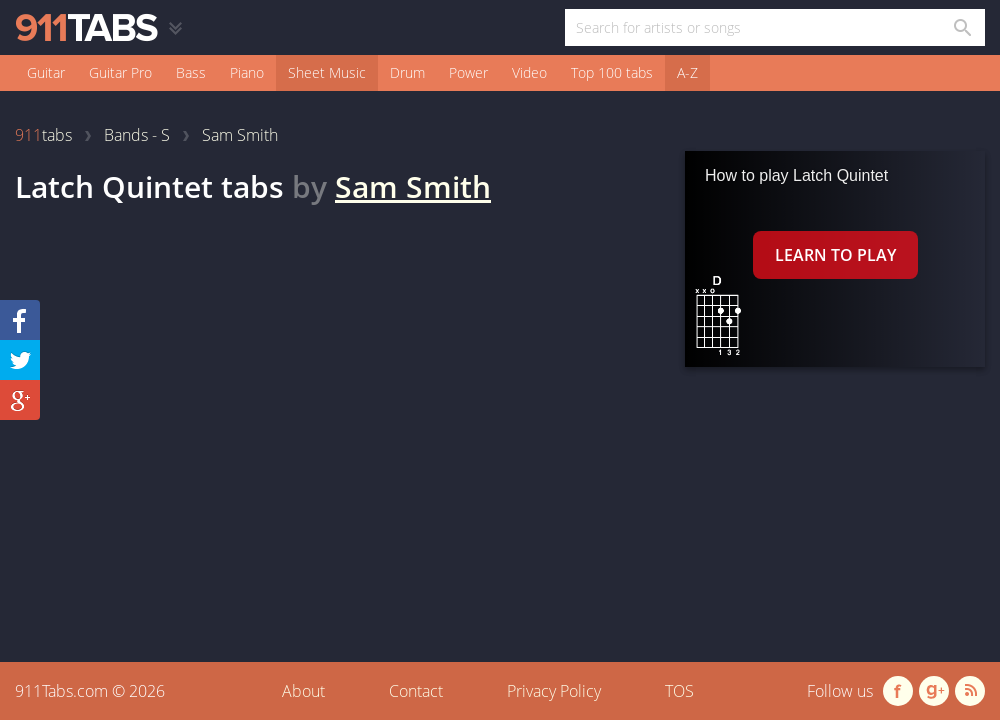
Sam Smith (413, 186)
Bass (191, 72)
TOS (679, 691)
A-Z (687, 72)
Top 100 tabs (612, 72)
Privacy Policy (554, 691)
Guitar (46, 72)
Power (468, 72)
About (303, 691)
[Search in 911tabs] (961, 27)
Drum (407, 72)
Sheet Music (327, 72)
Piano (247, 72)
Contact (416, 691)
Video (529, 72)
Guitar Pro (120, 72)
